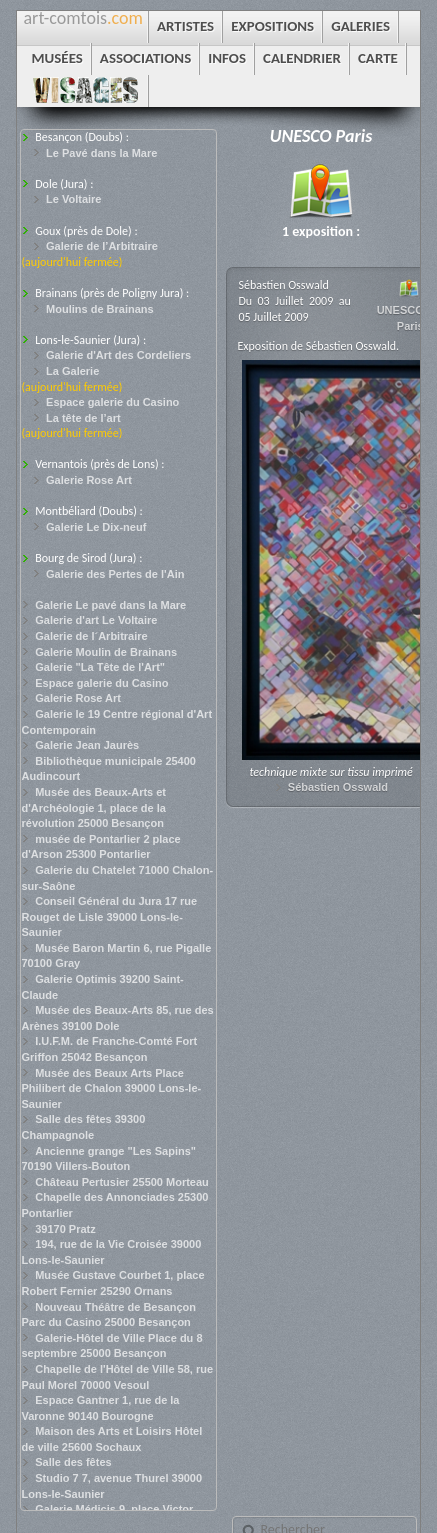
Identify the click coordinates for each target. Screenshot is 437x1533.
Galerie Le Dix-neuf (96, 527)
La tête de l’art (83, 418)
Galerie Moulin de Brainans (106, 652)
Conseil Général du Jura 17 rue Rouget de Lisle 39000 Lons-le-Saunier (109, 916)
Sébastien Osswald (338, 787)
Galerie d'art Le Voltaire (96, 620)
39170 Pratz (65, 1229)
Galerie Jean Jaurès (87, 745)
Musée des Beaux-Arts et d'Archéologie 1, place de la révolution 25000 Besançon (93, 807)
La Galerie (72, 371)
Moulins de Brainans (100, 309)
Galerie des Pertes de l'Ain (115, 574)
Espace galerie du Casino (112, 402)
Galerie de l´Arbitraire (91, 636)
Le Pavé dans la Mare (101, 153)
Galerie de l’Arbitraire (102, 246)
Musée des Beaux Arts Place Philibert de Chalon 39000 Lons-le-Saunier (111, 1088)
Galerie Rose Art (89, 480)
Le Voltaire (73, 199)
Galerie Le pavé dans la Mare (110, 605)
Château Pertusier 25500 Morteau (122, 1182)
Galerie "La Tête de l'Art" (100, 667)
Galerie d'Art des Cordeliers (118, 355)
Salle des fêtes (73, 1462)
